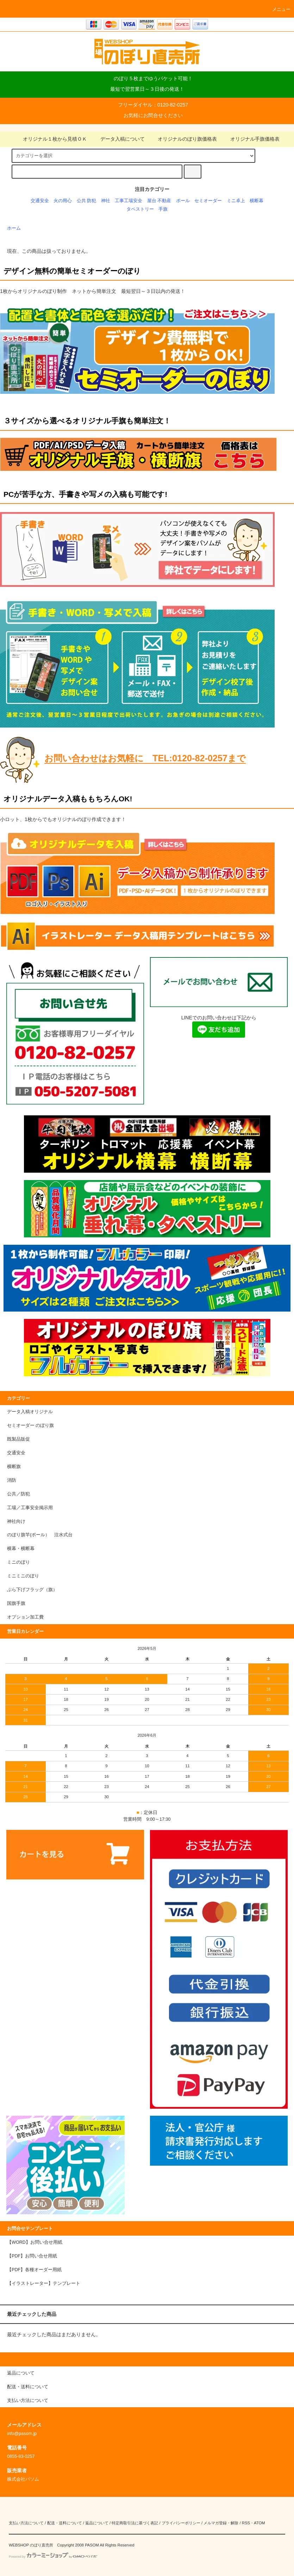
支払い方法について (26, 2523)
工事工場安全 (128, 200)
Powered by (53, 2556)
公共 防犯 (86, 200)
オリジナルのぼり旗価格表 (183, 139)
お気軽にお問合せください (153, 115)
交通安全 (40, 200)
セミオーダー (208, 200)
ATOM (259, 2523)
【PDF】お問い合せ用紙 (32, 2256)
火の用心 (63, 200)
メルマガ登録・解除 (221, 2523)
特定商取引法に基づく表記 (135, 2523)
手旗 (163, 209)
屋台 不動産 (159, 200)
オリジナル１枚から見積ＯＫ (50, 139)
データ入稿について (118, 139)
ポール (183, 200)
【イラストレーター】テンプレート (43, 2283)
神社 (105, 200)
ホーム (14, 228)
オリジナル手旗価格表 (251, 139)
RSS (246, 2523)
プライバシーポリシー (181, 2523)
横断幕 (256, 200)
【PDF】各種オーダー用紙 (34, 2269)
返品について (96, 2523)
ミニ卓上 (236, 200)
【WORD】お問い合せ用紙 (34, 2242)
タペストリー (140, 209)
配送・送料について (64, 2523)
